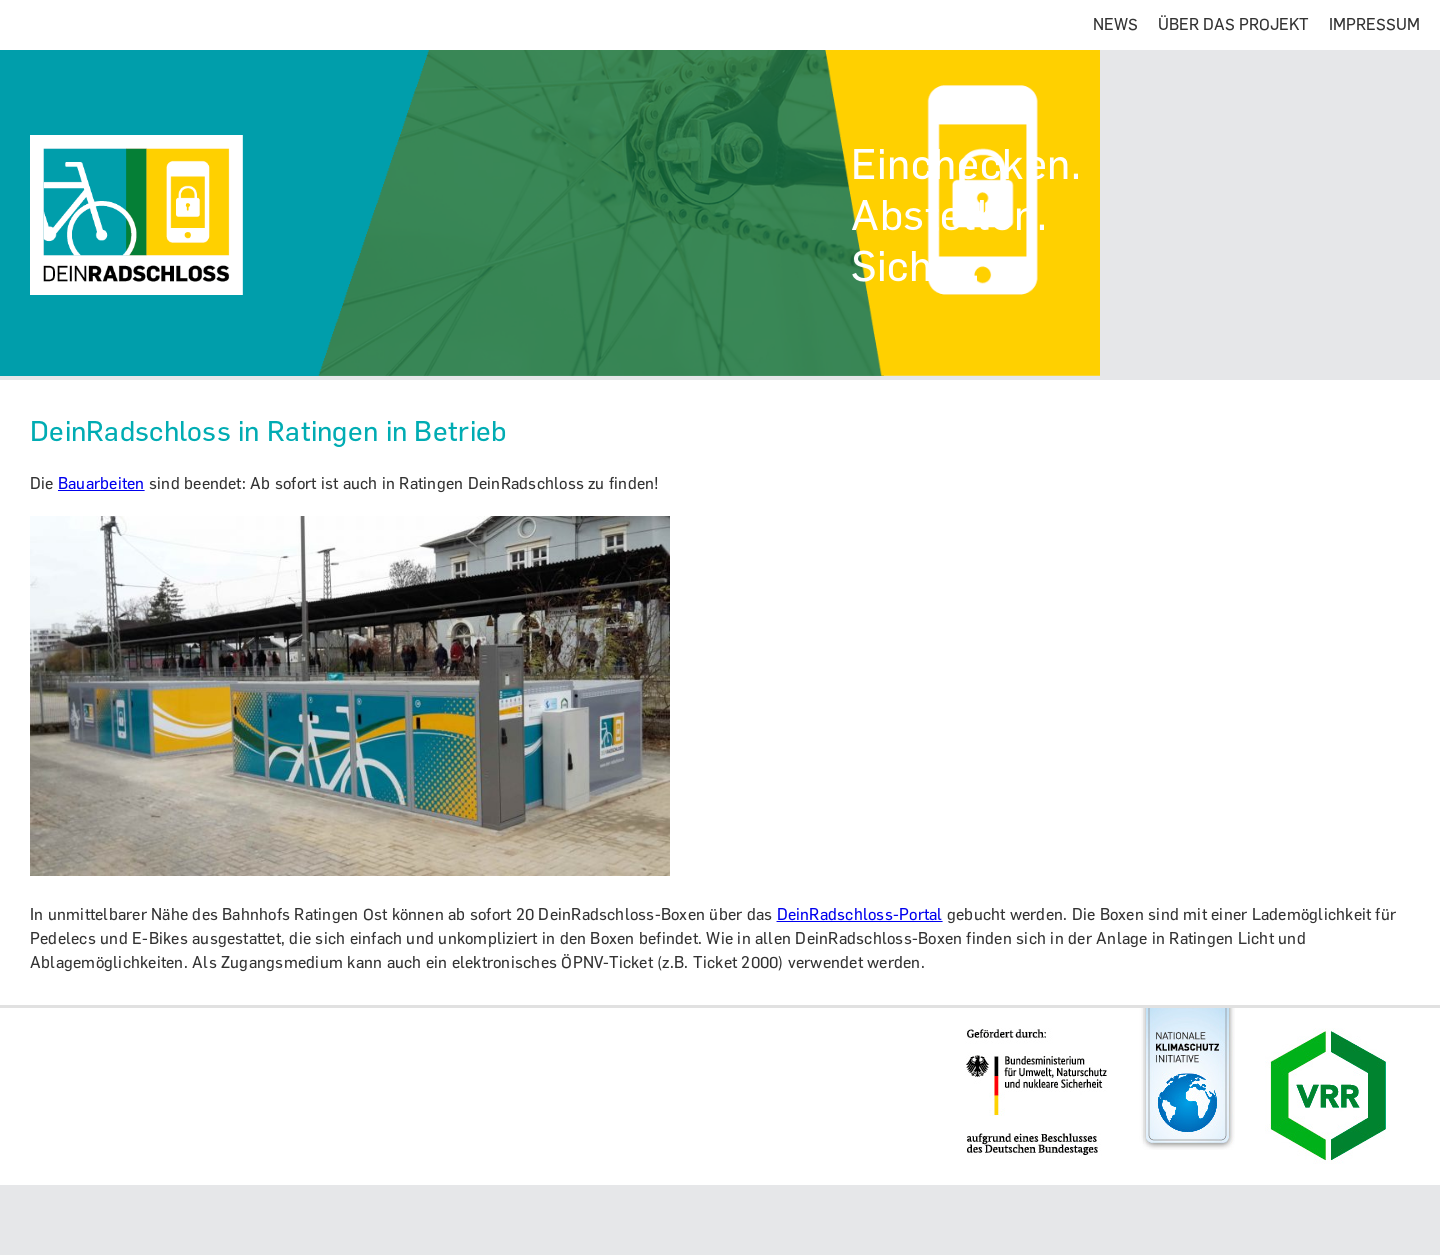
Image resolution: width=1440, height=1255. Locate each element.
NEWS (1115, 24)
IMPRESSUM (1374, 24)
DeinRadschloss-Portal (860, 914)
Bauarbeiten (101, 483)
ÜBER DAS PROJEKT (1233, 24)
